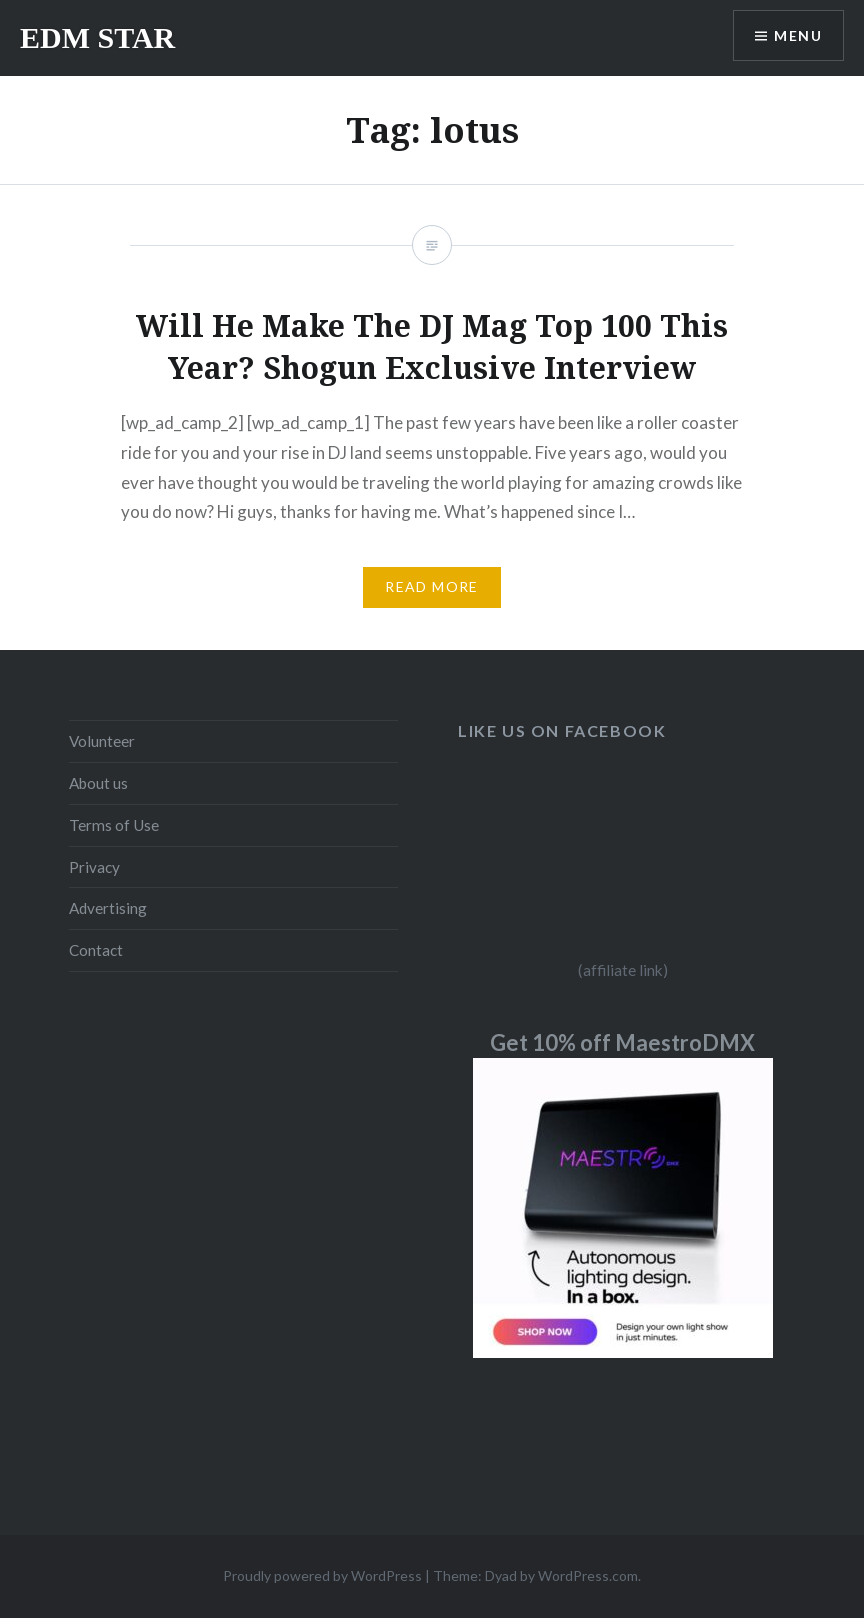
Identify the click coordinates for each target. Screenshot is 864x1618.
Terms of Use (114, 825)
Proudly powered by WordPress (322, 1575)
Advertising (108, 908)
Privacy (94, 867)
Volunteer (102, 741)
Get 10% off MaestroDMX (622, 1042)
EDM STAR (97, 37)
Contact (96, 950)
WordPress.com (588, 1575)
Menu (798, 35)
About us (98, 783)
